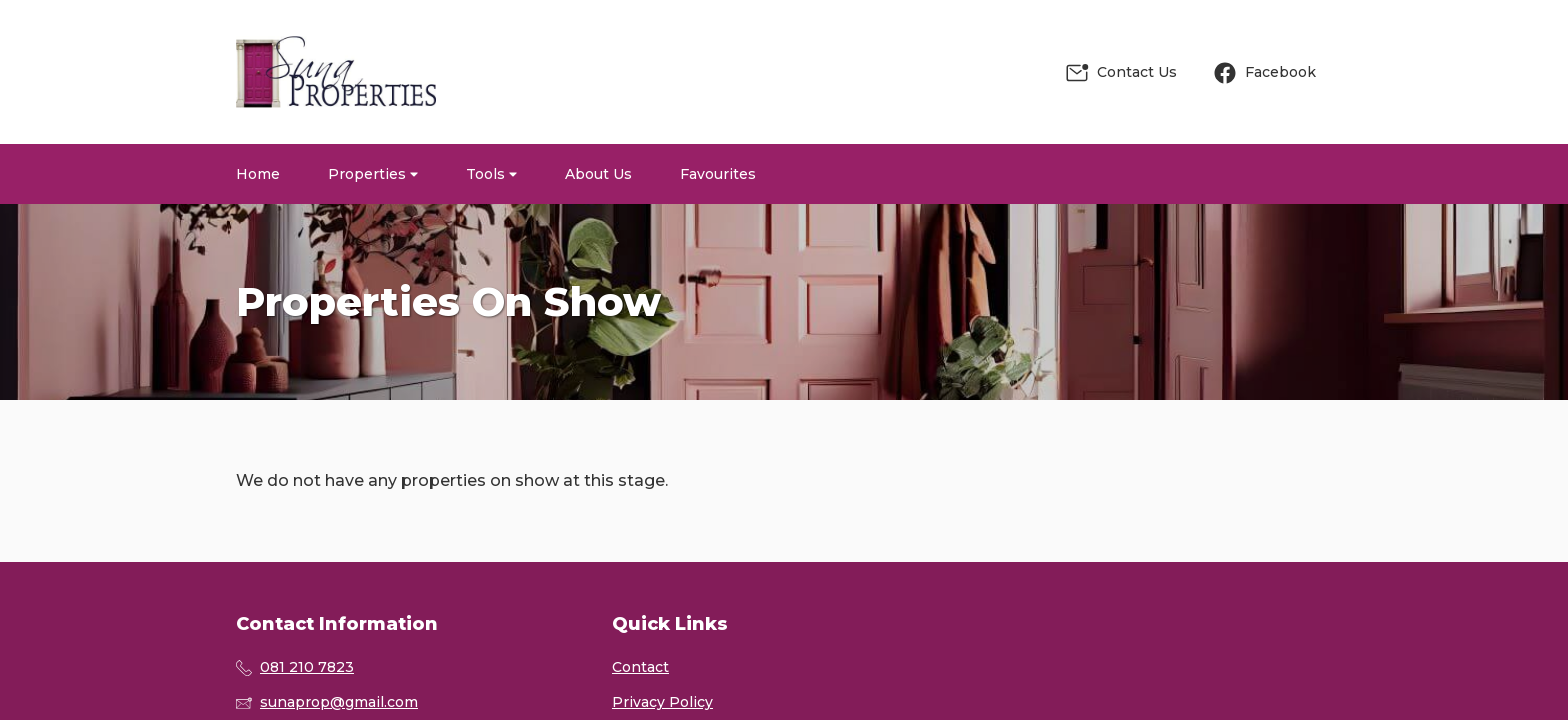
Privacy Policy (662, 702)
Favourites (718, 174)
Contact (640, 667)
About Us (598, 174)
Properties (373, 174)
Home (258, 174)
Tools (491, 174)
